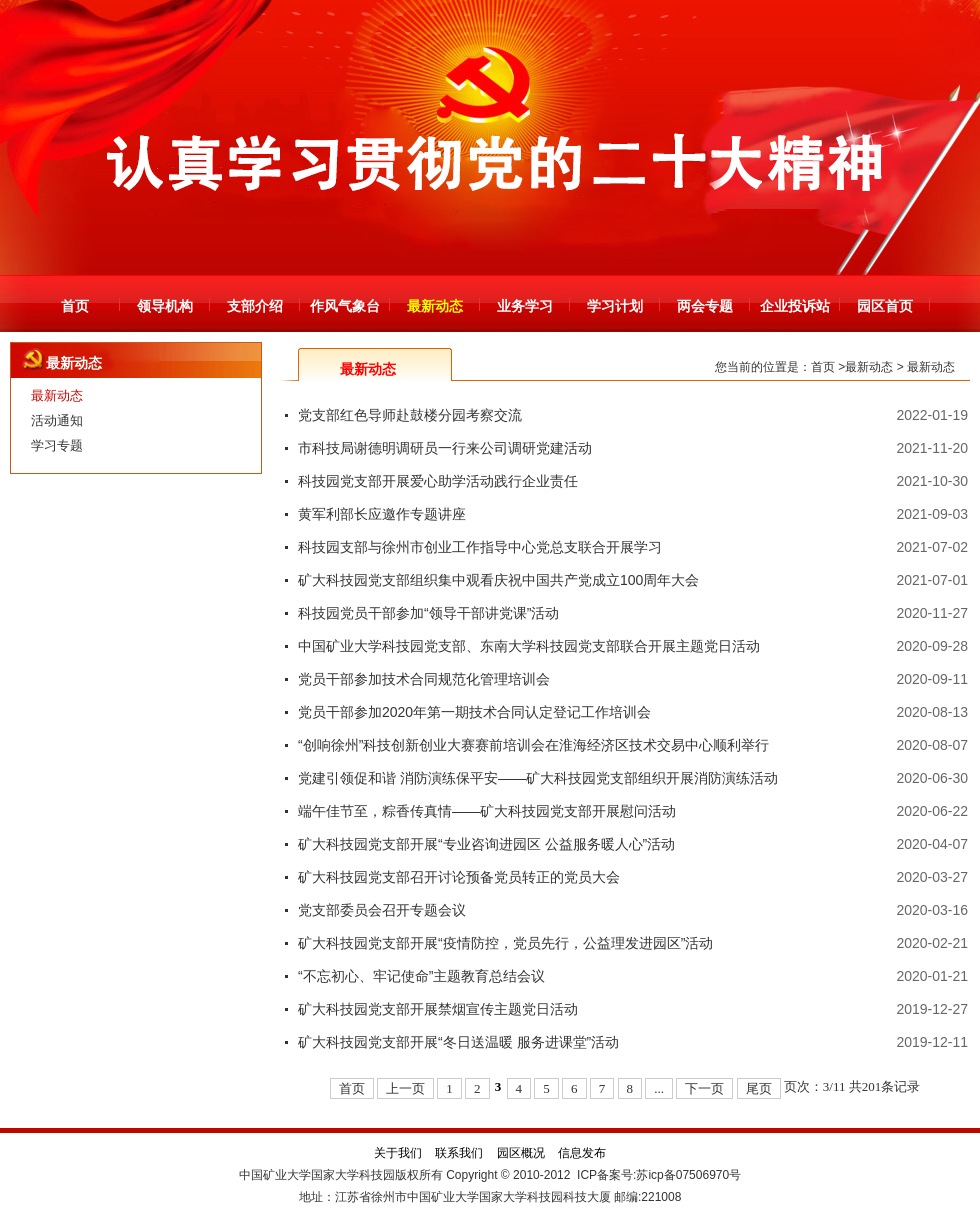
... (659, 1088)
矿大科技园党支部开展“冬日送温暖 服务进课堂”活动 (458, 1042)
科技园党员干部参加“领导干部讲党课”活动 (428, 613)
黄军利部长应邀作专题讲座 (382, 514)
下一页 (704, 1088)
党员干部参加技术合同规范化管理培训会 (424, 679)
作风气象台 (345, 306)
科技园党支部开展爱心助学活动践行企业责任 (438, 481)
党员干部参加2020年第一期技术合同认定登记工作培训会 (474, 712)
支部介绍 (255, 306)
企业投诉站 (795, 306)
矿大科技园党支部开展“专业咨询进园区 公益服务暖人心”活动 (486, 844)
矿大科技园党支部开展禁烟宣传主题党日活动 (438, 1009)
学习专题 (57, 445)
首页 (75, 306)
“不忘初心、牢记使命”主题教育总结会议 (421, 976)
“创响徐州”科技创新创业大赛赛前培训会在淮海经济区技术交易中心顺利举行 (533, 745)
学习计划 (615, 306)
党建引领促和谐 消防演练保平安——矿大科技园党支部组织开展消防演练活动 (538, 778)
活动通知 (57, 420)
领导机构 (165, 306)
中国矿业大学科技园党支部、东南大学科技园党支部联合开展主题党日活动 (529, 646)
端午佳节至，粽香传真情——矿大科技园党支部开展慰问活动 (487, 811)
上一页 (405, 1088)
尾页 (759, 1088)
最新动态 (435, 306)
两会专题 (705, 306)
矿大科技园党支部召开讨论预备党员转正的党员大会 (459, 877)
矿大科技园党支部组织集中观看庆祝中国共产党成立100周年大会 (498, 580)
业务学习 (525, 306)
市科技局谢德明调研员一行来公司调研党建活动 (445, 448)
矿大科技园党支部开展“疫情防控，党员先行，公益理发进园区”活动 (505, 943)
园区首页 (885, 306)
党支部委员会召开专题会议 (382, 910)
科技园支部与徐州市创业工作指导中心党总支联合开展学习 (480, 547)
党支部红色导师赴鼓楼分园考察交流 (410, 415)
